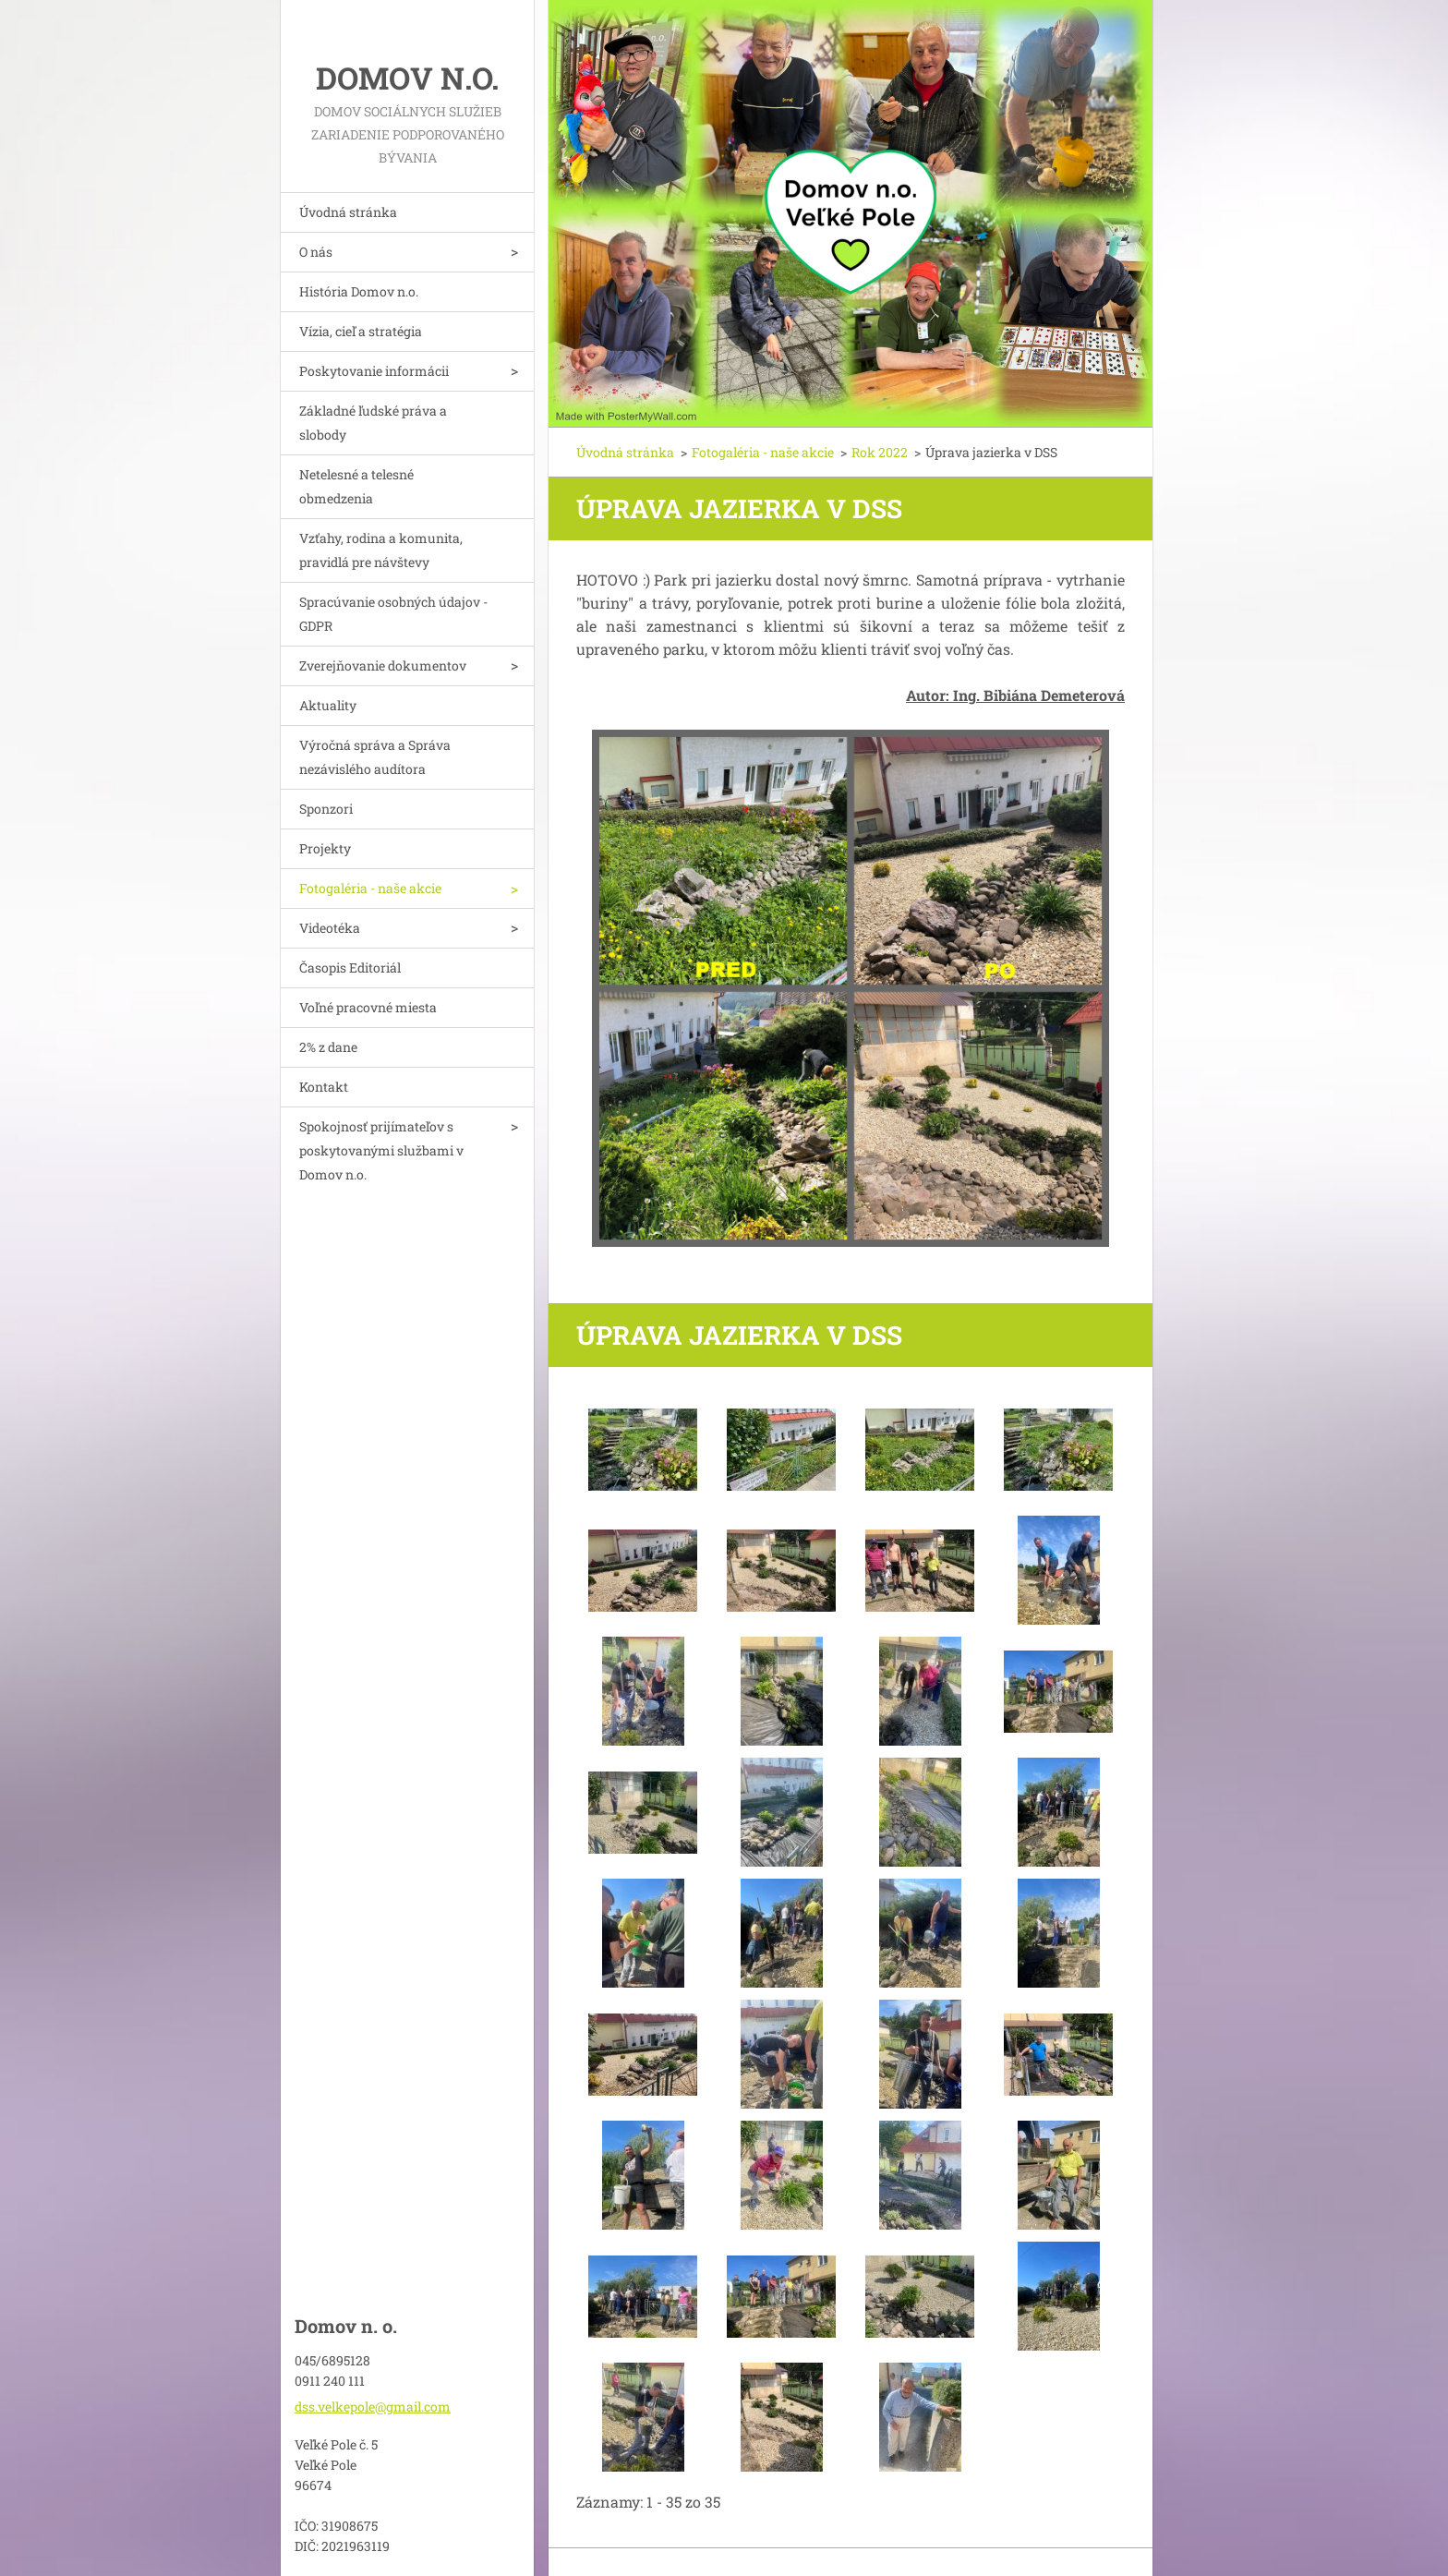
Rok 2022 (879, 452)
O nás (315, 251)
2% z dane (328, 1047)
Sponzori (326, 808)
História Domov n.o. (358, 291)
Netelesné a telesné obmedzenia (356, 486)
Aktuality (327, 705)
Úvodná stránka (348, 212)
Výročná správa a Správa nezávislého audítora (375, 757)
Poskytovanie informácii (374, 371)
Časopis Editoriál (350, 967)
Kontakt (323, 1086)
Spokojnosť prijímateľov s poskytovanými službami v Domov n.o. (381, 1150)
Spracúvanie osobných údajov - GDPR (393, 614)
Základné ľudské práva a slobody (373, 422)
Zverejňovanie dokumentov (382, 665)
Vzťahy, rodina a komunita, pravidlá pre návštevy (381, 550)
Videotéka (329, 928)
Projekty (325, 848)
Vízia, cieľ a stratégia (360, 331)
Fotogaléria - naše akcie (370, 888)
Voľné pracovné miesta (368, 1007)
